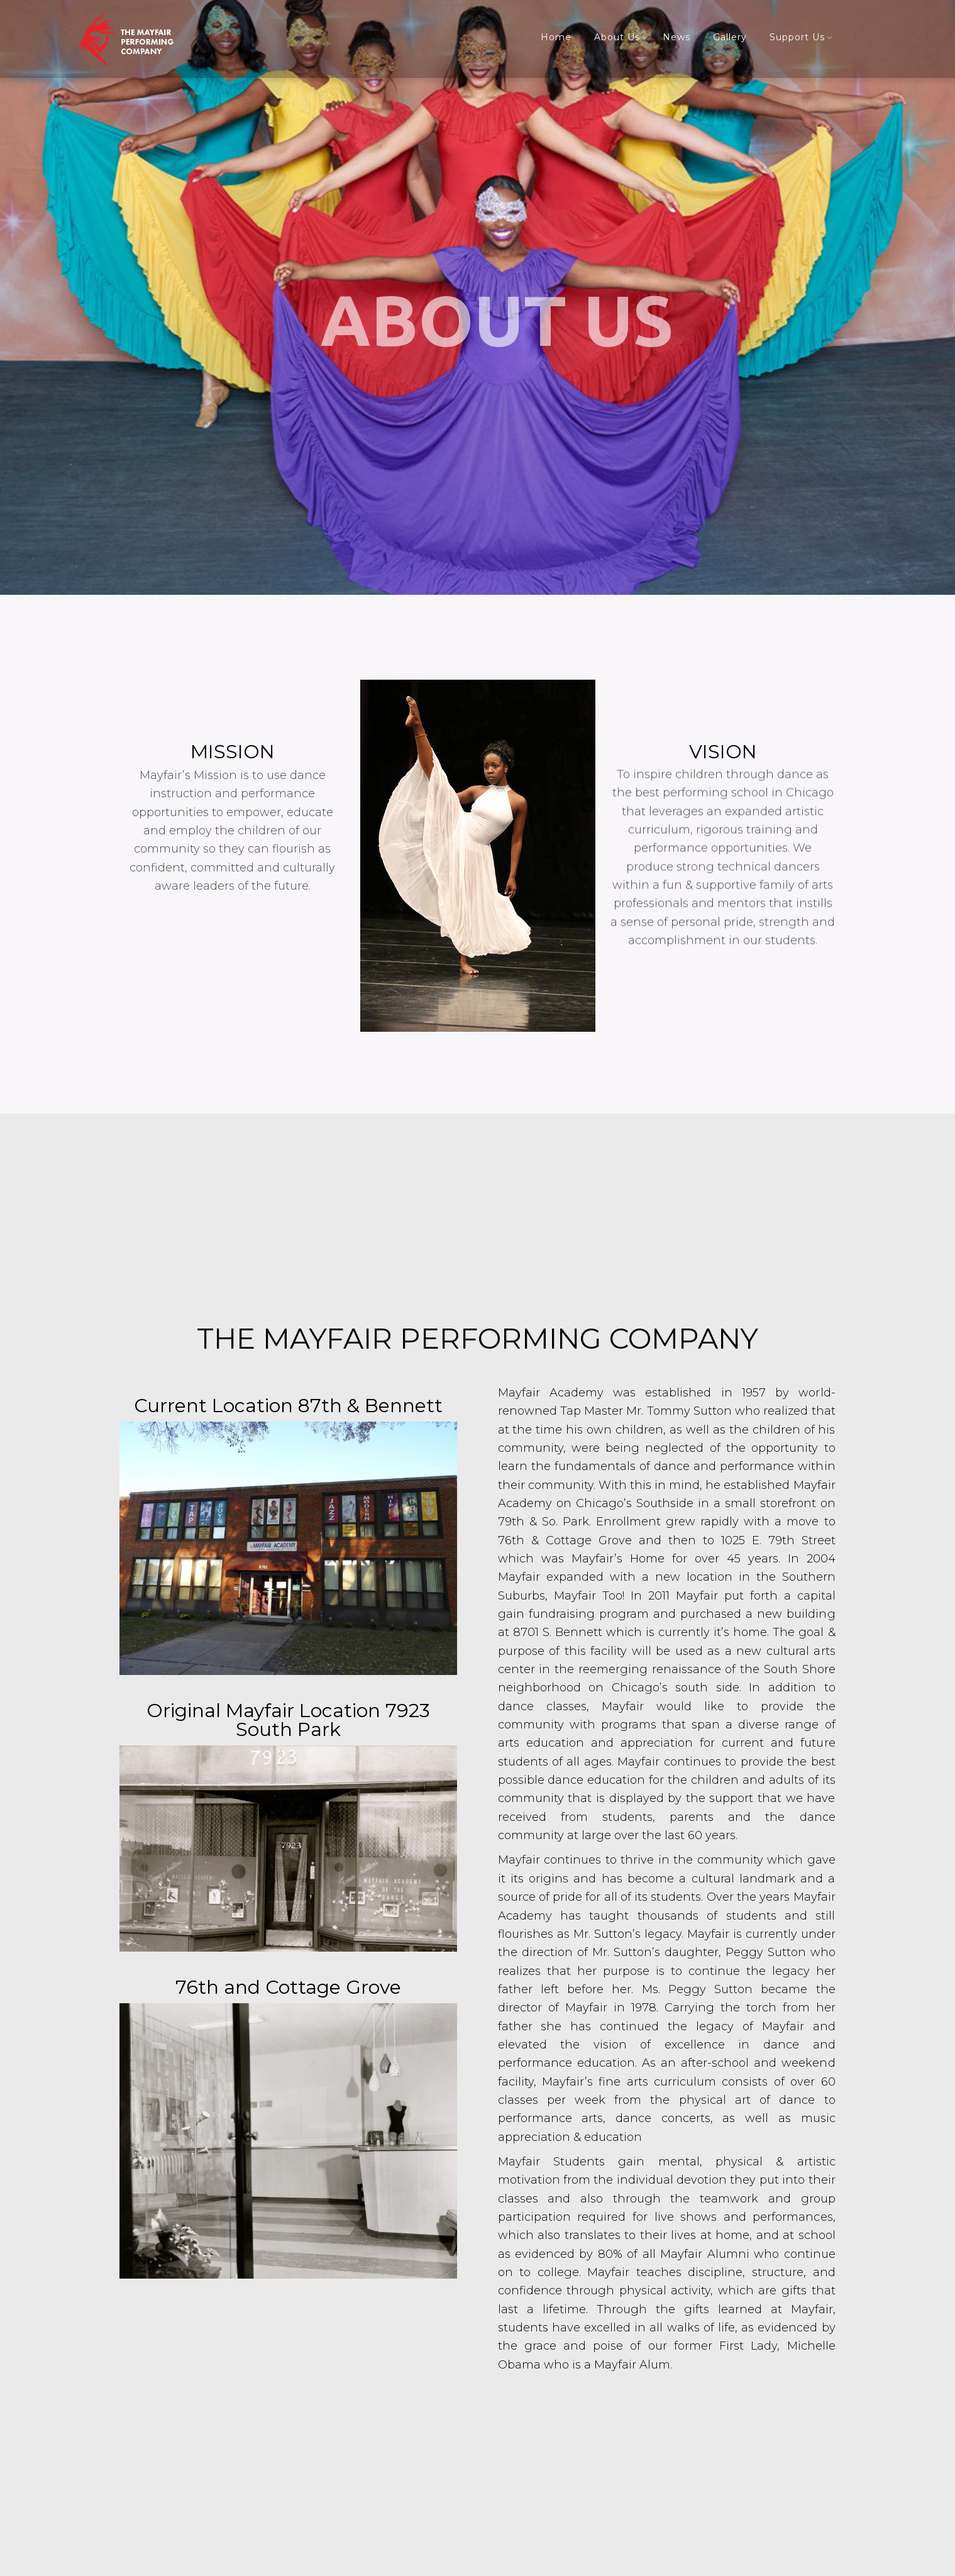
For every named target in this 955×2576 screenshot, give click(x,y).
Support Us (797, 37)
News (676, 37)
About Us (617, 37)
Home (556, 37)
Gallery (730, 37)
